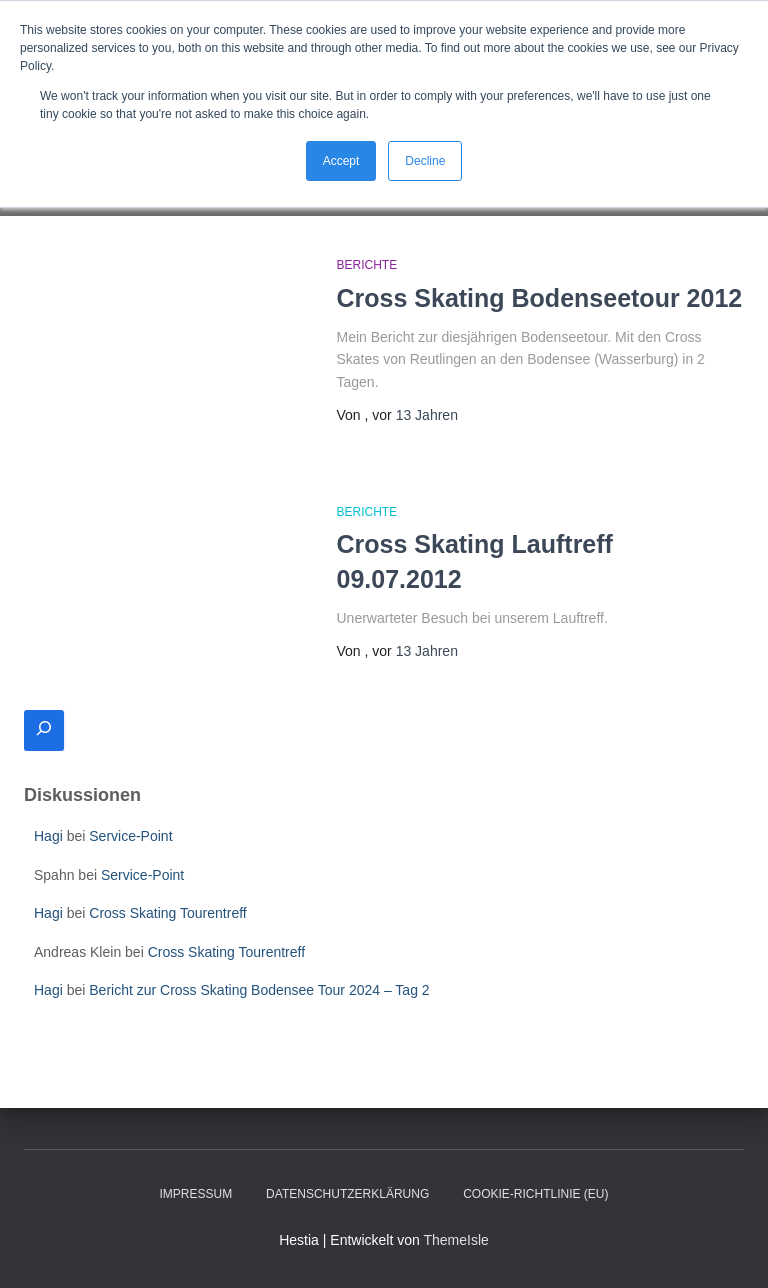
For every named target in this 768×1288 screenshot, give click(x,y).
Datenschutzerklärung (347, 1194)
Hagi (48, 836)
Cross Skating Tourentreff (167, 913)
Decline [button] (425, 161)
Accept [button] (341, 161)
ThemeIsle (455, 1240)
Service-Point (130, 836)
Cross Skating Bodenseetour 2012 (540, 298)
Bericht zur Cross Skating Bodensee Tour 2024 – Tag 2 (259, 990)
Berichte (367, 265)
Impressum (196, 1194)
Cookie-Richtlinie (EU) (535, 1194)
